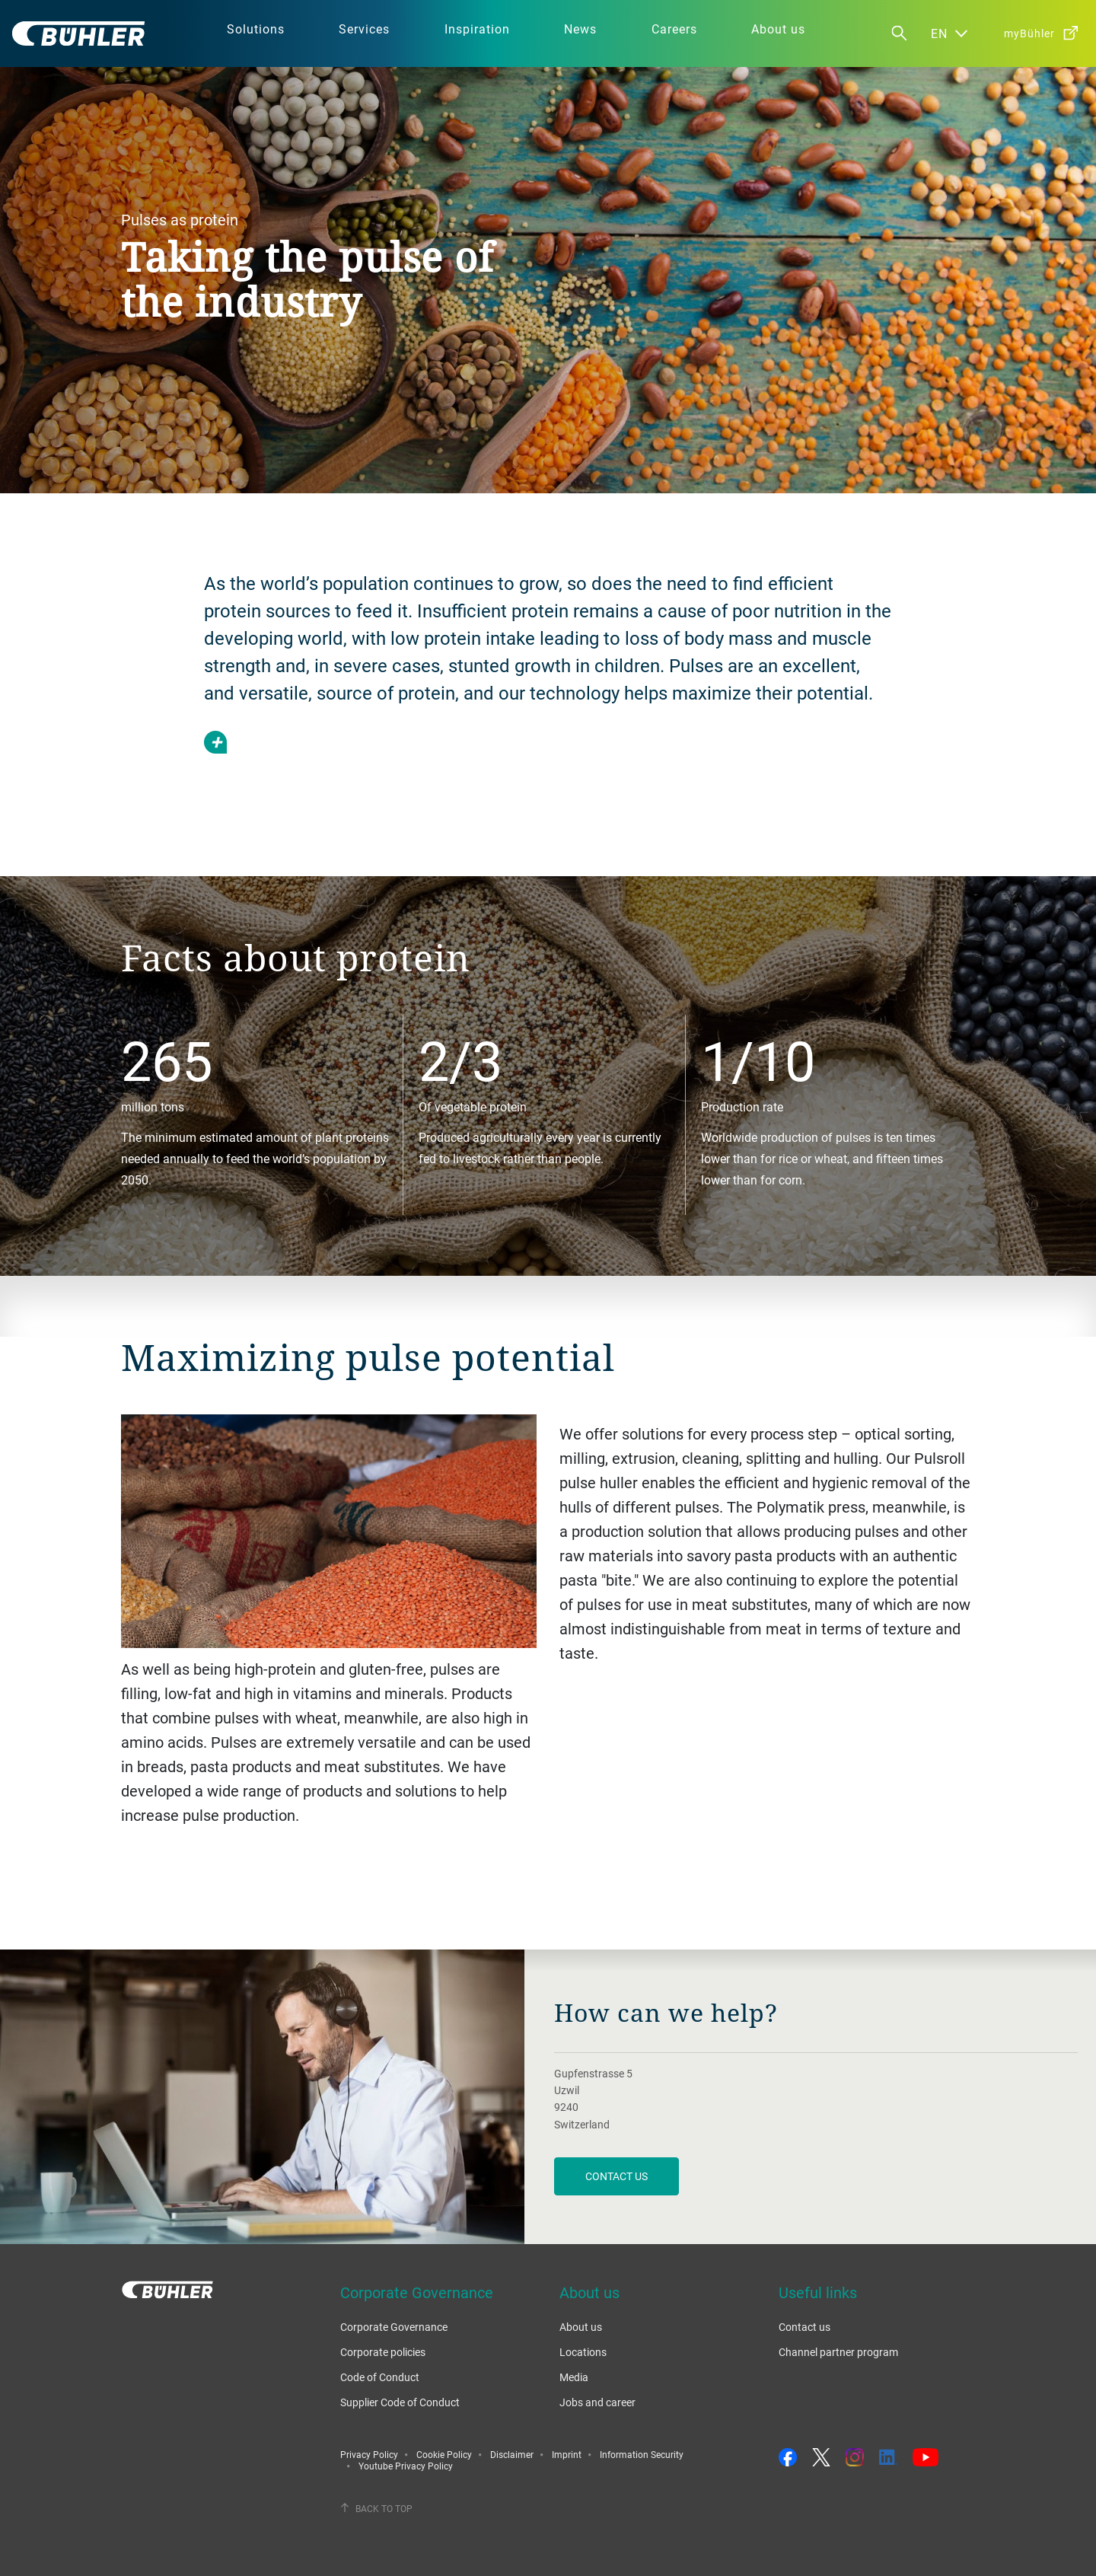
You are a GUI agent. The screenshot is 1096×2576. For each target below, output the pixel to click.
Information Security (641, 2454)
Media (573, 2377)
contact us (616, 2176)
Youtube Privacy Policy (405, 2466)
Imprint (566, 2454)
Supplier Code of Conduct (400, 2402)
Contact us (804, 2326)
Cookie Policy (444, 2454)
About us (580, 2326)
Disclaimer (512, 2454)
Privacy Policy (369, 2454)
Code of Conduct (379, 2377)
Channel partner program (838, 2352)
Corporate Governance (394, 2326)
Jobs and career (597, 2402)
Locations (583, 2352)
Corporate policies (382, 2352)
